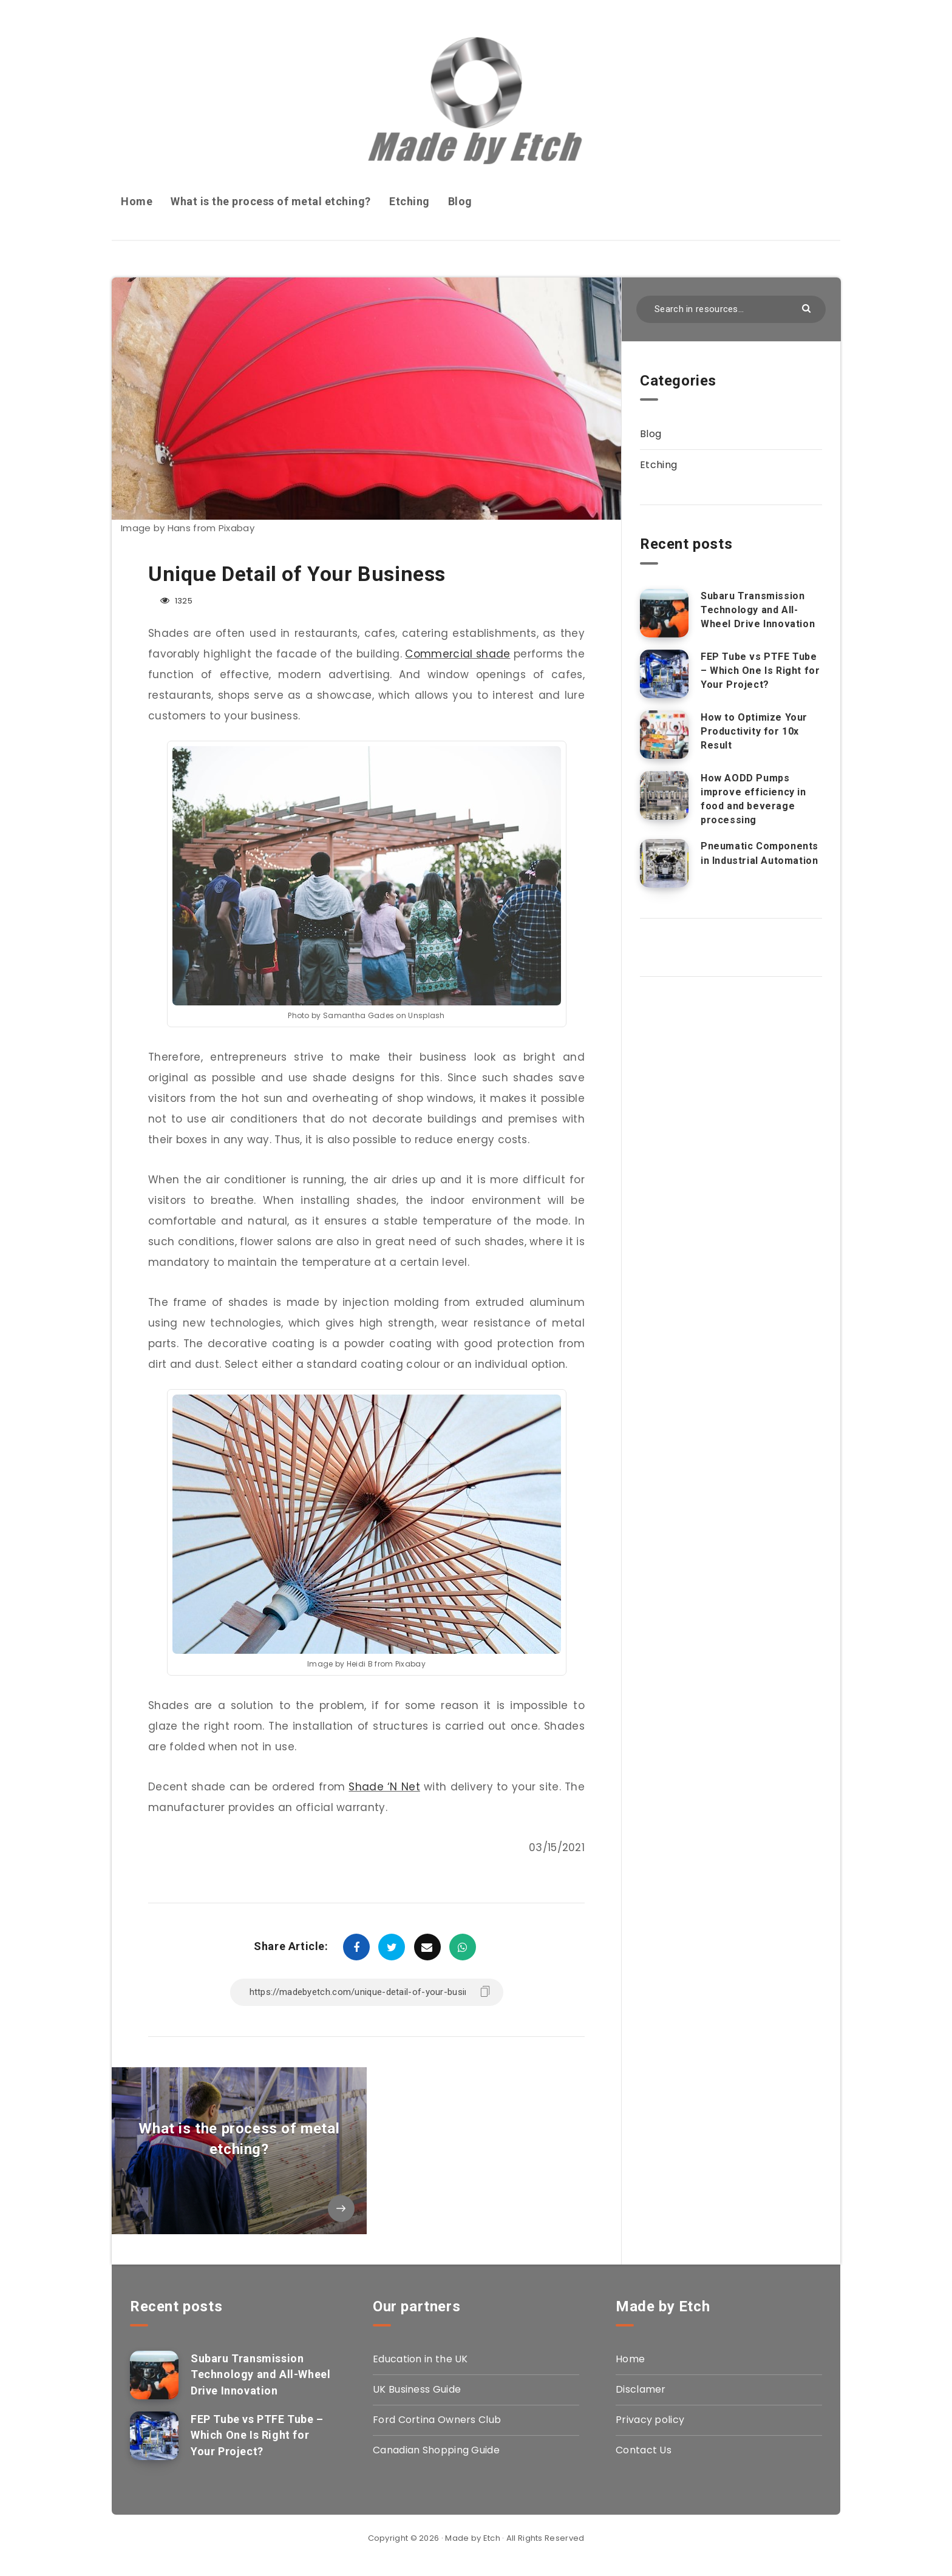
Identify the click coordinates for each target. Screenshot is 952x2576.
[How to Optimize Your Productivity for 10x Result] (664, 734)
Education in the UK (420, 2359)
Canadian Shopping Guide (436, 2450)
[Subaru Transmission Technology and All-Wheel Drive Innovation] (664, 613)
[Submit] (808, 307)
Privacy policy (650, 2420)
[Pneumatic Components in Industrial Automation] (664, 863)
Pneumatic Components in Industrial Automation (759, 853)
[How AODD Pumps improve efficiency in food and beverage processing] (664, 795)
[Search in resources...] (731, 309)
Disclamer (641, 2389)
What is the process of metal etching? (271, 201)
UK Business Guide (417, 2389)
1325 (176, 601)
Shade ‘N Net (384, 1786)
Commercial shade (457, 654)
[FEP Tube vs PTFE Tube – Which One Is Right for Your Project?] (664, 674)
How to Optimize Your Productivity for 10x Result (754, 731)
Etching (409, 201)
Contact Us (644, 2450)
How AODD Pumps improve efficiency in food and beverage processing (753, 799)
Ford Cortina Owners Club (437, 2420)
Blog (460, 201)
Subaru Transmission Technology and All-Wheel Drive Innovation (758, 610)
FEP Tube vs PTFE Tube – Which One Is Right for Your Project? (760, 670)
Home (136, 201)
